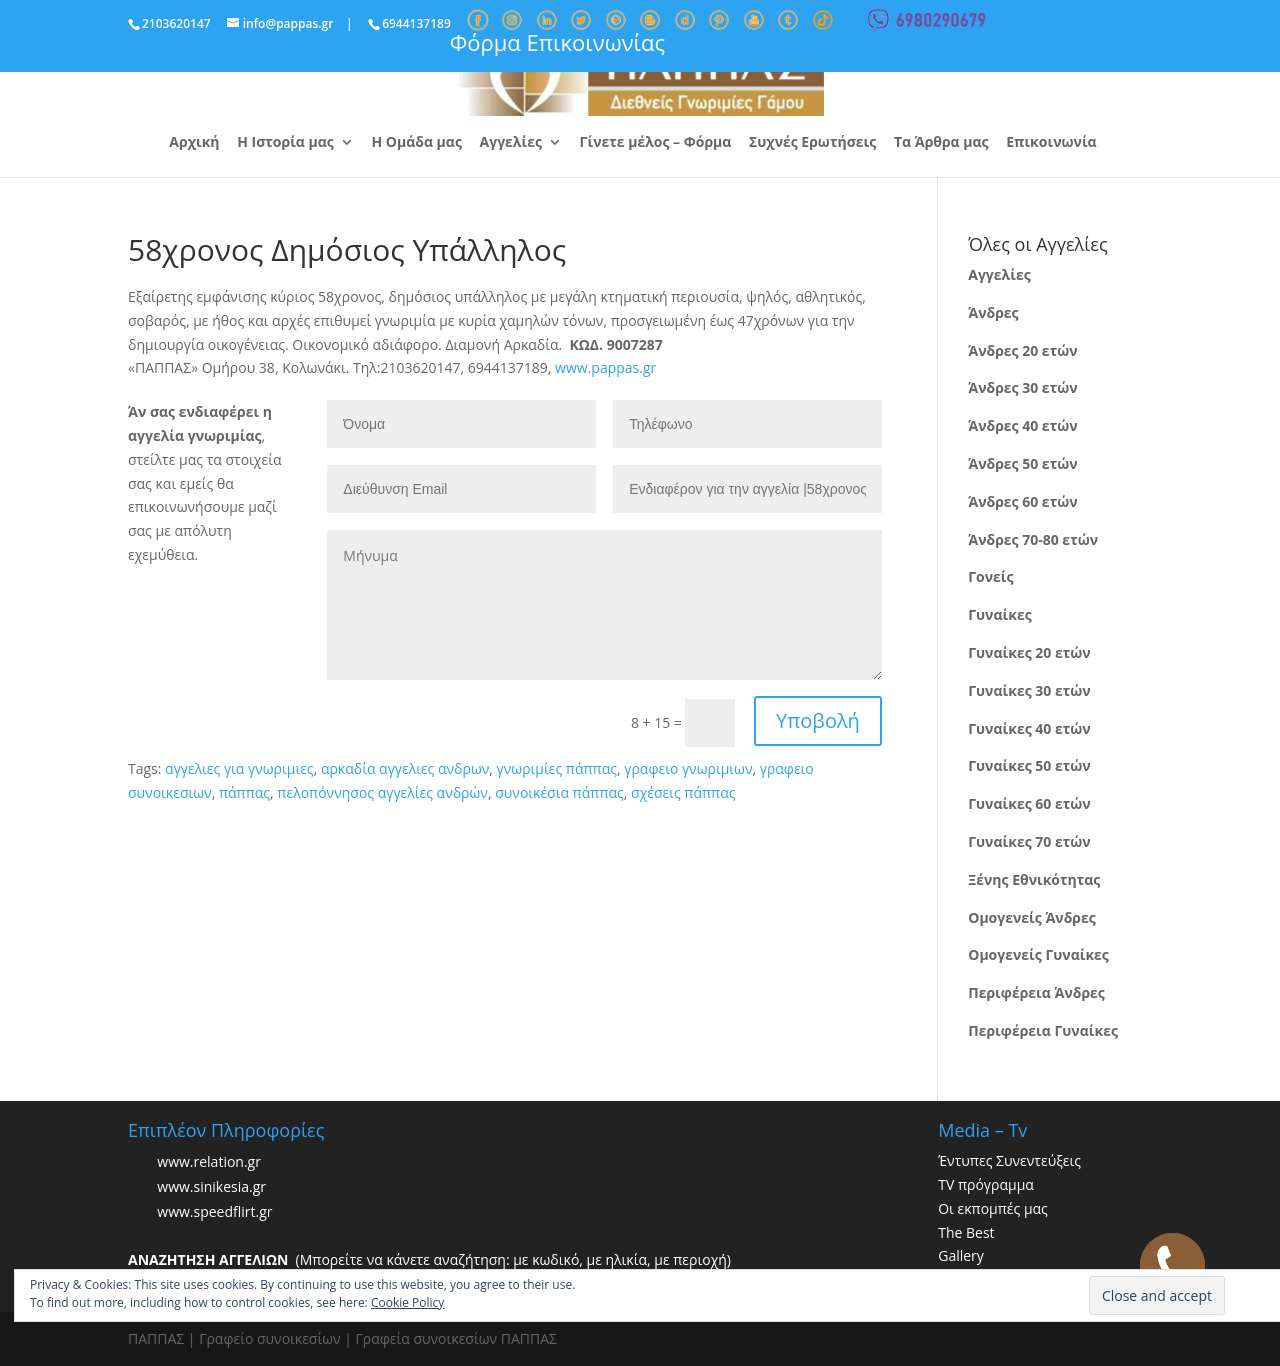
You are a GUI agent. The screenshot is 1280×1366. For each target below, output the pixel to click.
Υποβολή (818, 720)
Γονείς (990, 576)
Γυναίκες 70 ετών (1029, 841)
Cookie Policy (407, 1302)
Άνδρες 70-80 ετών (1033, 539)
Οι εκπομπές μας (993, 1208)
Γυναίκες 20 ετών (1029, 652)
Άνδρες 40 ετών (1022, 425)
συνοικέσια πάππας (559, 792)
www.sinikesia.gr (211, 1186)
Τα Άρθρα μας (941, 143)
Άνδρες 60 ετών (1022, 501)
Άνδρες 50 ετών (1022, 463)
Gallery (961, 1255)
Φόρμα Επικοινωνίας (557, 42)
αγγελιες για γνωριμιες (239, 768)
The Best (966, 1232)
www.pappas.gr (605, 367)
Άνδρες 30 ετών (1022, 387)
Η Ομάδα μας (416, 143)
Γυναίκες (999, 614)
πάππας (244, 792)
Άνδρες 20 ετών (1022, 350)
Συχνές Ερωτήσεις (812, 143)
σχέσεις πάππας (683, 792)
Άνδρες (993, 312)
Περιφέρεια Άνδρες (1036, 992)
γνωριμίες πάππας (557, 768)
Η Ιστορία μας (285, 143)
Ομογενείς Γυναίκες (1038, 954)
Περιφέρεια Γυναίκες (1043, 1030)
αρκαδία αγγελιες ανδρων (405, 768)
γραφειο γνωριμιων (688, 768)
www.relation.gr (209, 1161)
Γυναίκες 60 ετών (1029, 803)
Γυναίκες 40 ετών (1029, 728)
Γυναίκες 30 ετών (1029, 690)
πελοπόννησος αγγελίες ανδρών (382, 792)
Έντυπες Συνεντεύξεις (1009, 1160)
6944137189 (416, 23)
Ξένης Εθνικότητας (1034, 879)
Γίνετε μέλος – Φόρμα (656, 143)
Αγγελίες (511, 143)
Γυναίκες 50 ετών (1029, 765)
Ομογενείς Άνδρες (1032, 917)
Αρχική (194, 143)
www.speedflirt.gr (214, 1211)
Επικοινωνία (1051, 143)
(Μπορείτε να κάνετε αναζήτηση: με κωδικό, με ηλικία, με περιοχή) (429, 1259)
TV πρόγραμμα (986, 1184)
